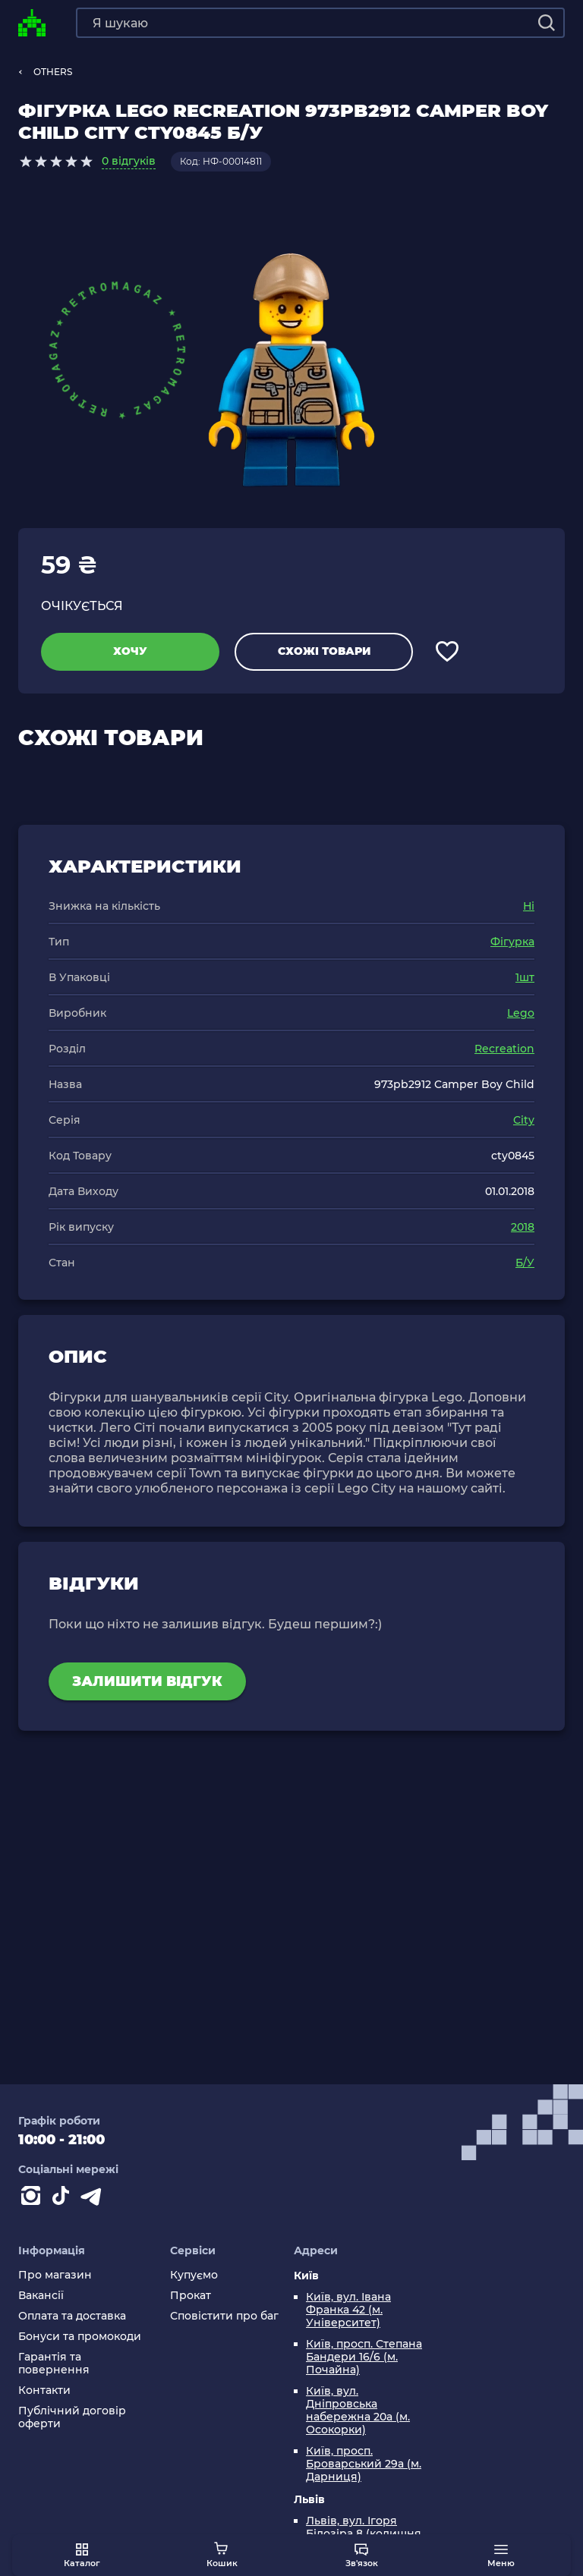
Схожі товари (324, 651)
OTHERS (52, 71)
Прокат (190, 2295)
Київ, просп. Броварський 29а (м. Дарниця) (363, 2464)
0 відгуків (129, 161)
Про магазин (55, 2275)
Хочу (130, 651)
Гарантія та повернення (54, 2363)
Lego (520, 1013)
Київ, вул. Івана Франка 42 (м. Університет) (348, 2310)
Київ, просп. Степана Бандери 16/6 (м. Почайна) (364, 2357)
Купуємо (194, 2275)
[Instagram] (33, 2199)
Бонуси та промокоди (79, 2336)
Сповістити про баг (224, 2316)
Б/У (524, 1262)
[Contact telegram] (94, 2199)
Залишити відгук (147, 1681)
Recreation (504, 1048)
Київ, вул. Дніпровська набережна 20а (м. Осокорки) (358, 2410)
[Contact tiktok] (64, 2199)
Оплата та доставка (72, 2316)
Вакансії (41, 2295)
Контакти (44, 2390)
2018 (522, 1227)
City (523, 1120)
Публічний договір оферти (72, 2417)
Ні (528, 906)
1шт (524, 977)
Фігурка (512, 941)
